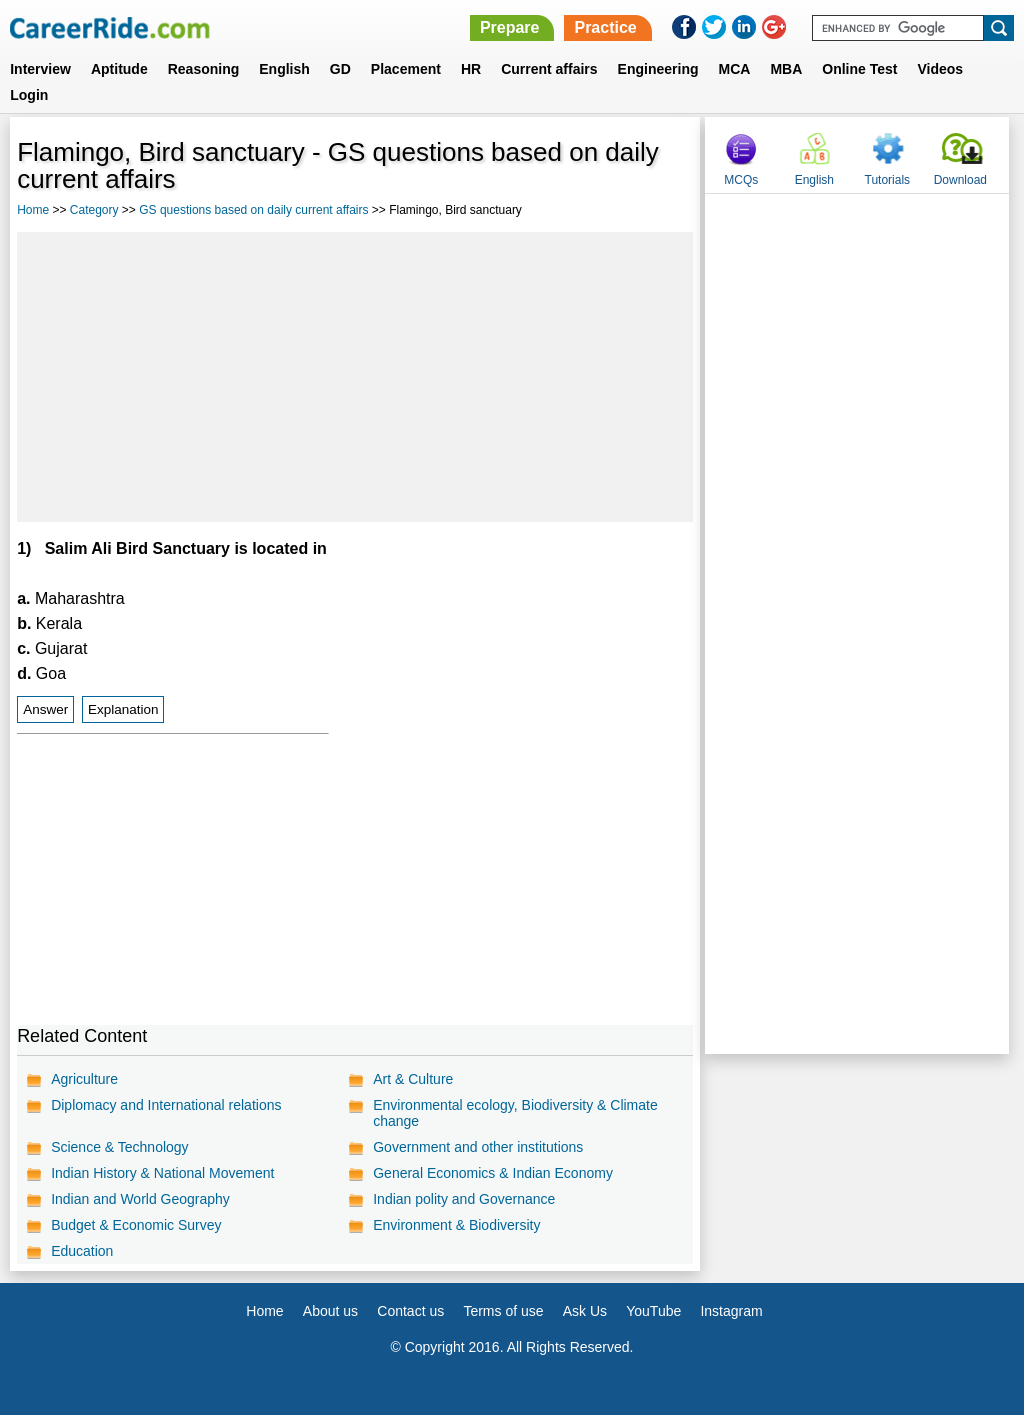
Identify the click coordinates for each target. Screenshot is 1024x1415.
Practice (605, 27)
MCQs (741, 180)
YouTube (653, 1311)
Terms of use (503, 1311)
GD (340, 69)
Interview (40, 69)
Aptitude (119, 69)
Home (33, 210)
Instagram (731, 1311)
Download (960, 180)
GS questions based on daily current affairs (253, 210)
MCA (735, 69)
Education (82, 1251)
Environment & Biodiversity (456, 1225)
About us (330, 1311)
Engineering (658, 69)
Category (94, 210)
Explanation (123, 709)
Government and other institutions (478, 1147)
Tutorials (888, 180)
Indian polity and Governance (464, 1199)
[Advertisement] (355, 377)
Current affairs (549, 69)
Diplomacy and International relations (166, 1105)
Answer (45, 709)
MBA (786, 69)
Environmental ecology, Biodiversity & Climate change (515, 1113)
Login (29, 95)
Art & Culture (413, 1079)
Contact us (410, 1311)
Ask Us (585, 1311)
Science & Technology (120, 1147)
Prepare (510, 27)
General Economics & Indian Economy (493, 1173)
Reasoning (204, 69)
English (284, 69)
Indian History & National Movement (162, 1173)
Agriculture (84, 1079)
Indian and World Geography (140, 1199)
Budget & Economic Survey (136, 1225)
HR (471, 69)
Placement (406, 69)
